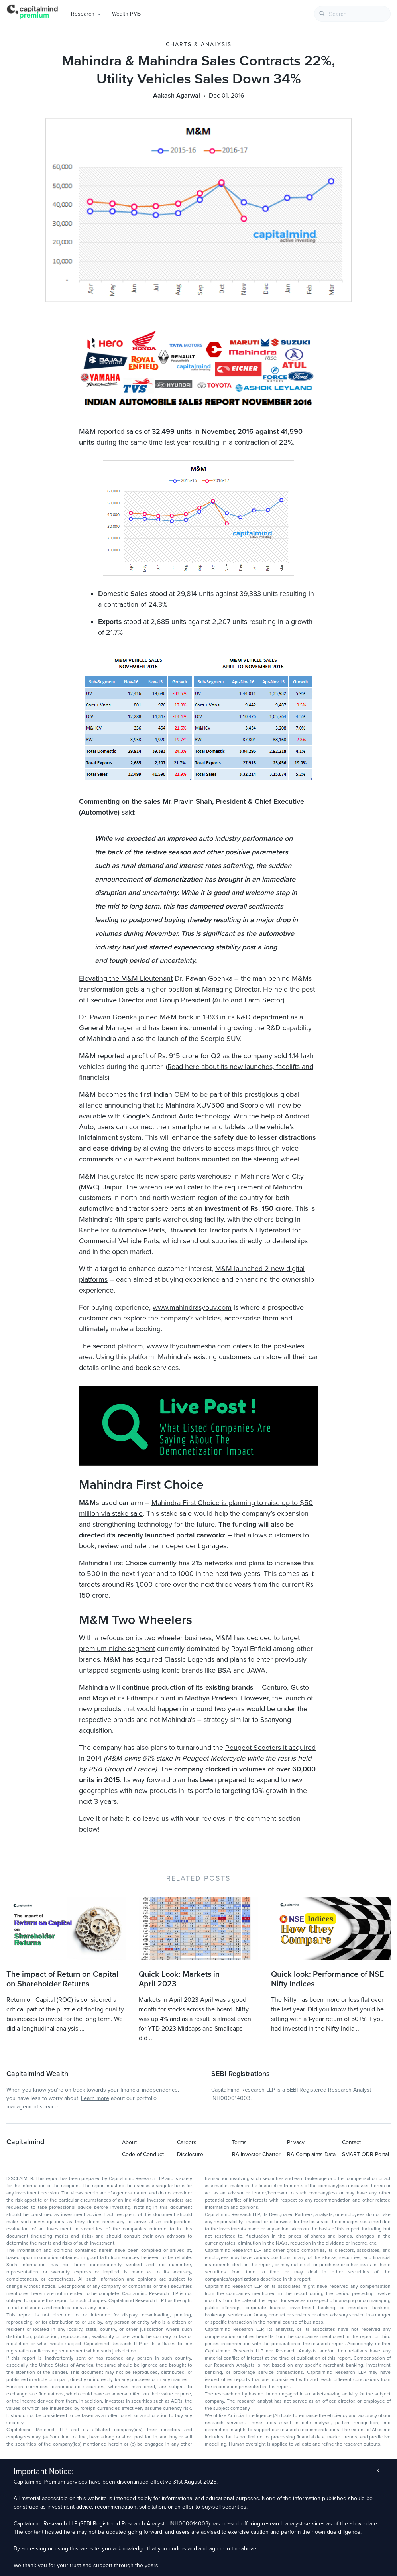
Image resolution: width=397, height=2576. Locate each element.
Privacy (296, 2142)
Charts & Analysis (199, 44)
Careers (187, 2142)
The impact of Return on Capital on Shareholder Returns (62, 1979)
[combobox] (352, 14)
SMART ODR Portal (365, 2154)
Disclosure (190, 2154)
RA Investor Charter (256, 2154)
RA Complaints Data (311, 2154)
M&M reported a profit (113, 1055)
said (128, 812)
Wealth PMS (126, 13)
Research (82, 13)
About (129, 2142)
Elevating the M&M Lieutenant (126, 978)
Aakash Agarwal (176, 96)
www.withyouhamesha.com (189, 1346)
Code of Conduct (143, 2154)
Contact (351, 2142)
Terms (239, 2142)
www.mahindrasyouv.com (192, 1307)
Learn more (95, 2098)
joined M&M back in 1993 (178, 1017)
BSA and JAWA (241, 1670)
